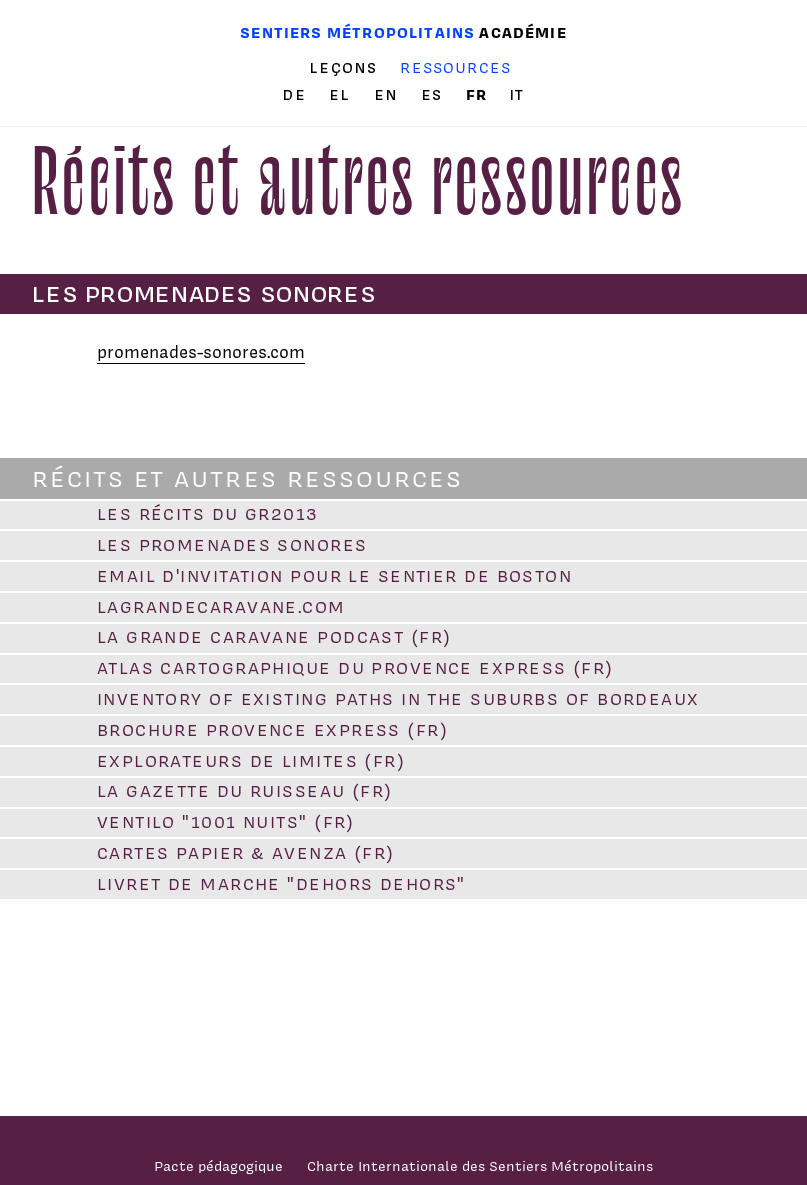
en (389, 95)
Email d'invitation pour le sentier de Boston (334, 576)
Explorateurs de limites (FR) (251, 761)
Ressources (455, 67)
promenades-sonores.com (201, 352)
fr (479, 94)
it (516, 95)
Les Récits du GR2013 (208, 514)
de (296, 95)
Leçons (343, 68)
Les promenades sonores (232, 545)
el (342, 95)
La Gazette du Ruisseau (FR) (245, 791)
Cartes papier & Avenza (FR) (246, 853)
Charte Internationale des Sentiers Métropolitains (480, 1165)
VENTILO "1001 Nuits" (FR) (226, 822)
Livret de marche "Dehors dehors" (281, 884)
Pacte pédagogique (218, 1165)
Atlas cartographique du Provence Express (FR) (355, 668)
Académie (522, 32)
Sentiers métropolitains (357, 32)
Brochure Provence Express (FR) (272, 730)
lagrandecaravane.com (221, 607)
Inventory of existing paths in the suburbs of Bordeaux (398, 699)
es (434, 95)
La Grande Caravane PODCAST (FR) (274, 637)
